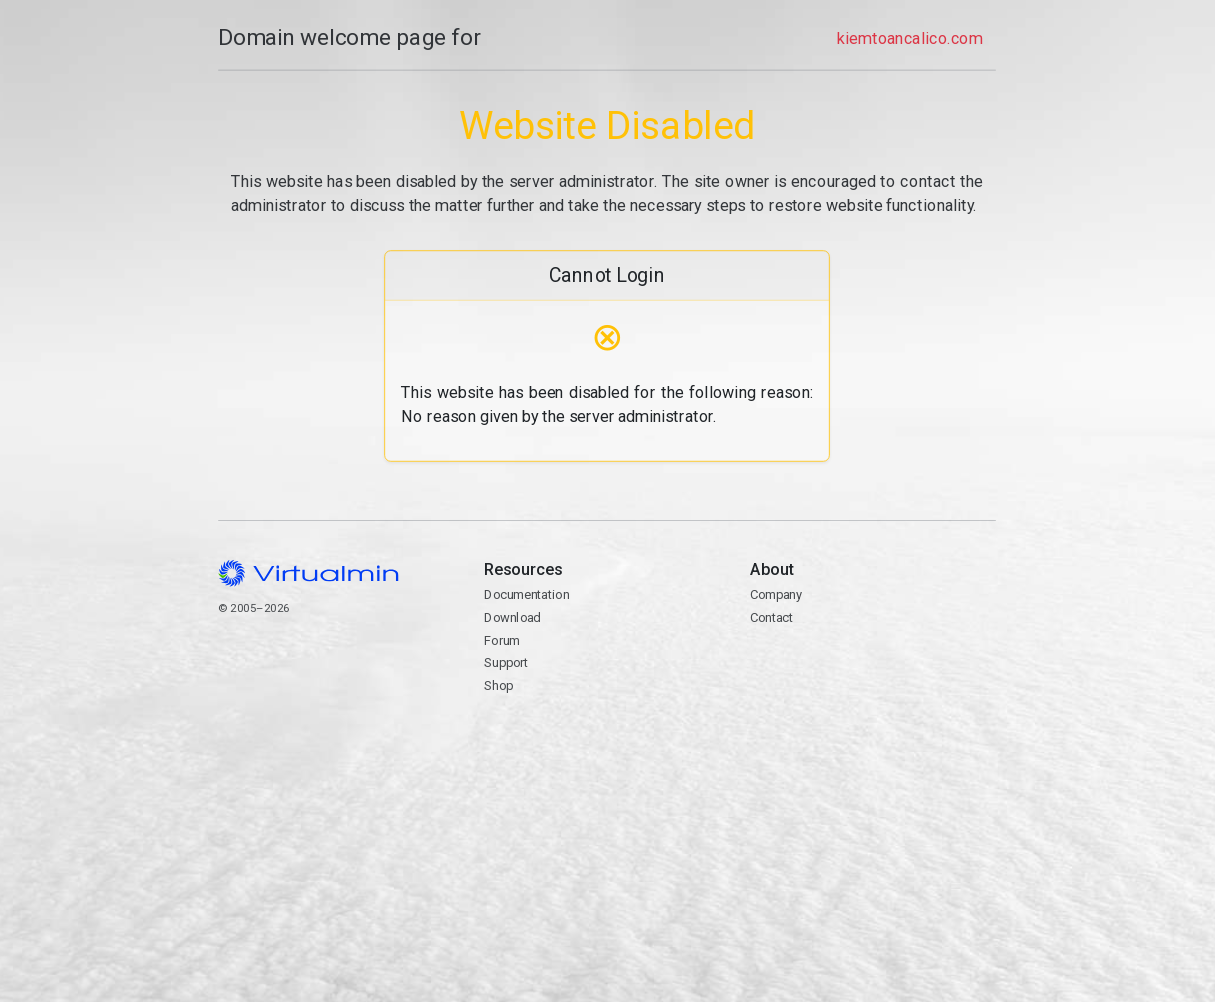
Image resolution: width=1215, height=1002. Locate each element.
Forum (502, 640)
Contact (873, 675)
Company (776, 594)
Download (512, 617)
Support (506, 662)
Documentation (526, 594)
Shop (498, 685)
